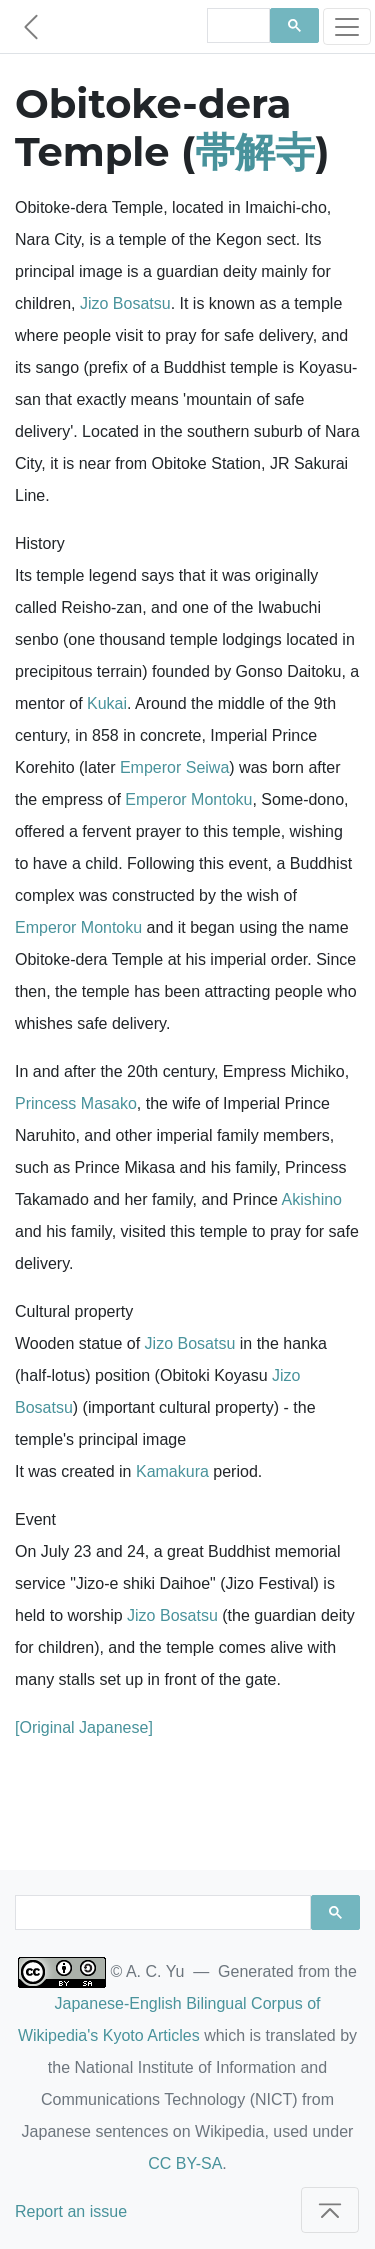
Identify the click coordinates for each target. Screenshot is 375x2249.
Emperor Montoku (188, 799)
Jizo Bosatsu (125, 303)
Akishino (312, 1199)
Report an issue (71, 2211)
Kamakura (172, 1471)
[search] (237, 26)
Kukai (107, 703)
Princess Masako (76, 1103)
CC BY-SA (185, 2163)
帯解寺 (255, 151)
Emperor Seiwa (174, 767)
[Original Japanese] (84, 1727)
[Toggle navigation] (347, 26)
